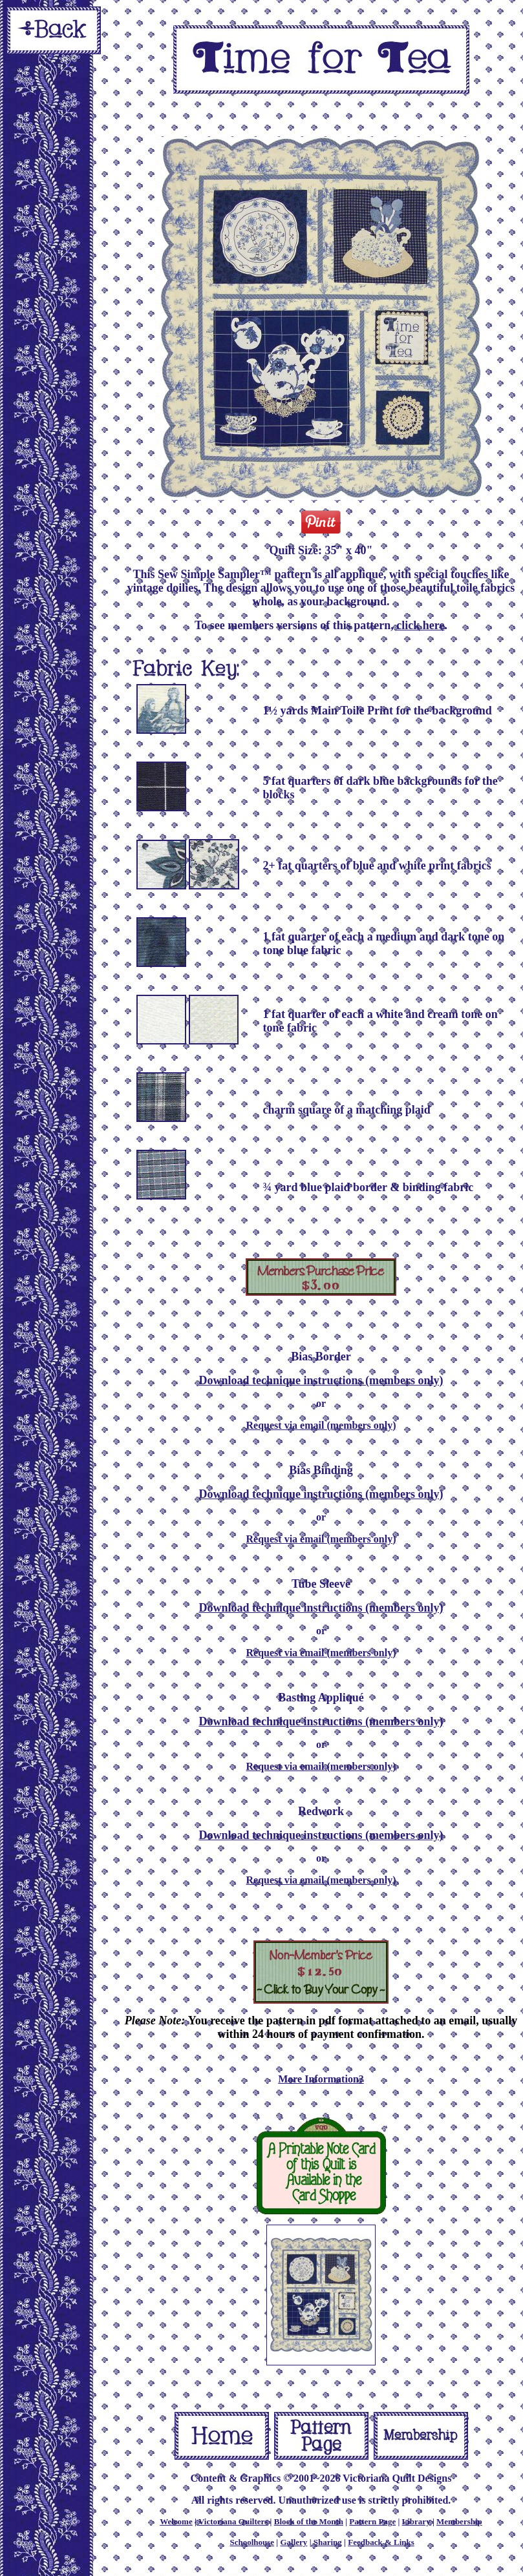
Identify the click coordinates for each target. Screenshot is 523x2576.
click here (420, 625)
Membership (459, 2521)
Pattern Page (372, 2521)
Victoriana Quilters (233, 2521)
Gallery (293, 2542)
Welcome (176, 2521)
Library (416, 2521)
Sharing (328, 2542)
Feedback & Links (381, 2542)
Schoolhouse (251, 2542)
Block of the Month (308, 2521)
